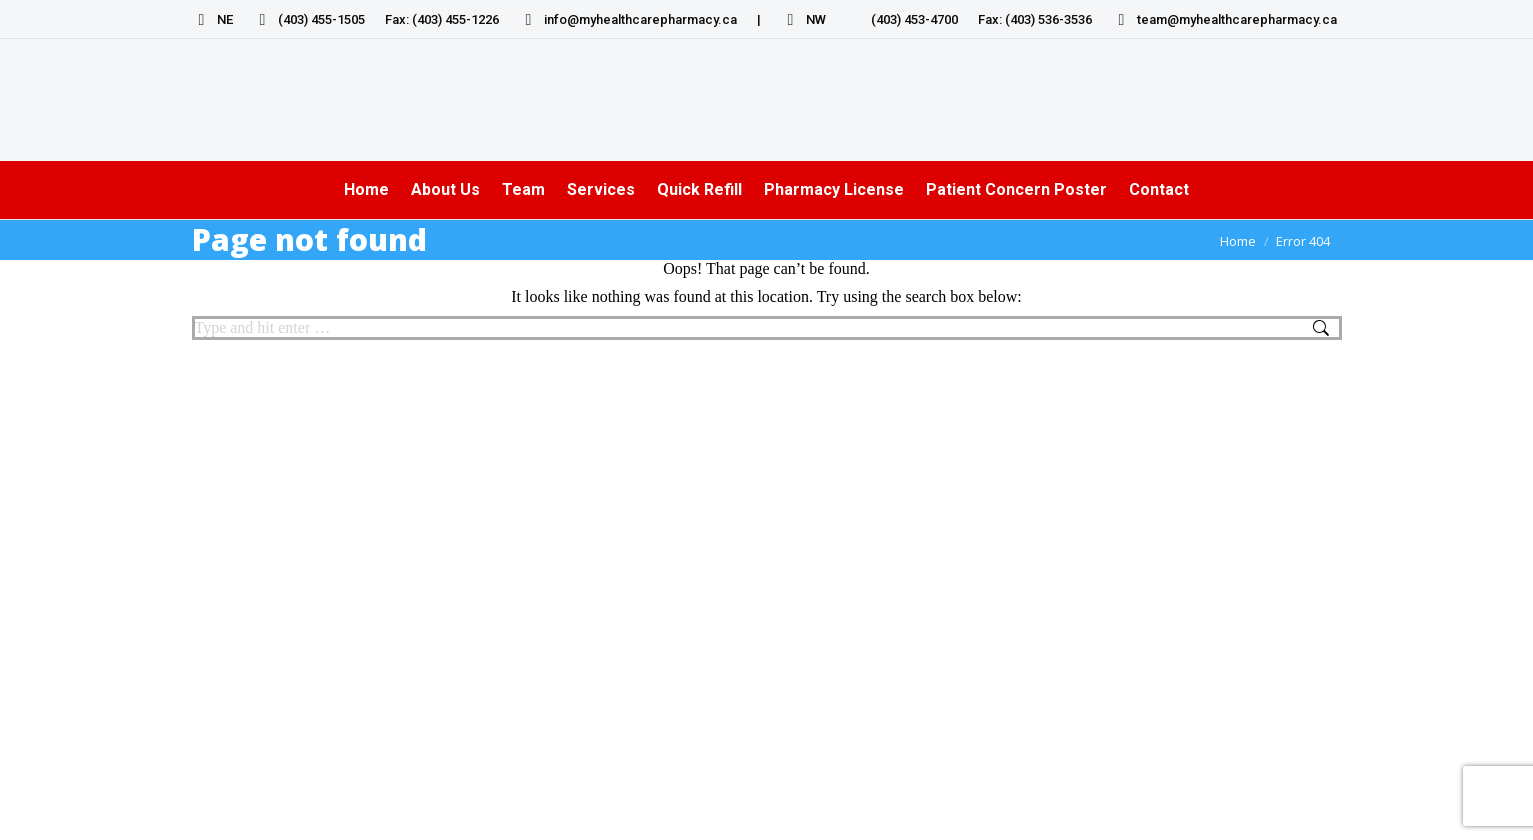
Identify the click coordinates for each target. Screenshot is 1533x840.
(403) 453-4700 (902, 19)
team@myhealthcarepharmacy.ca (1224, 19)
